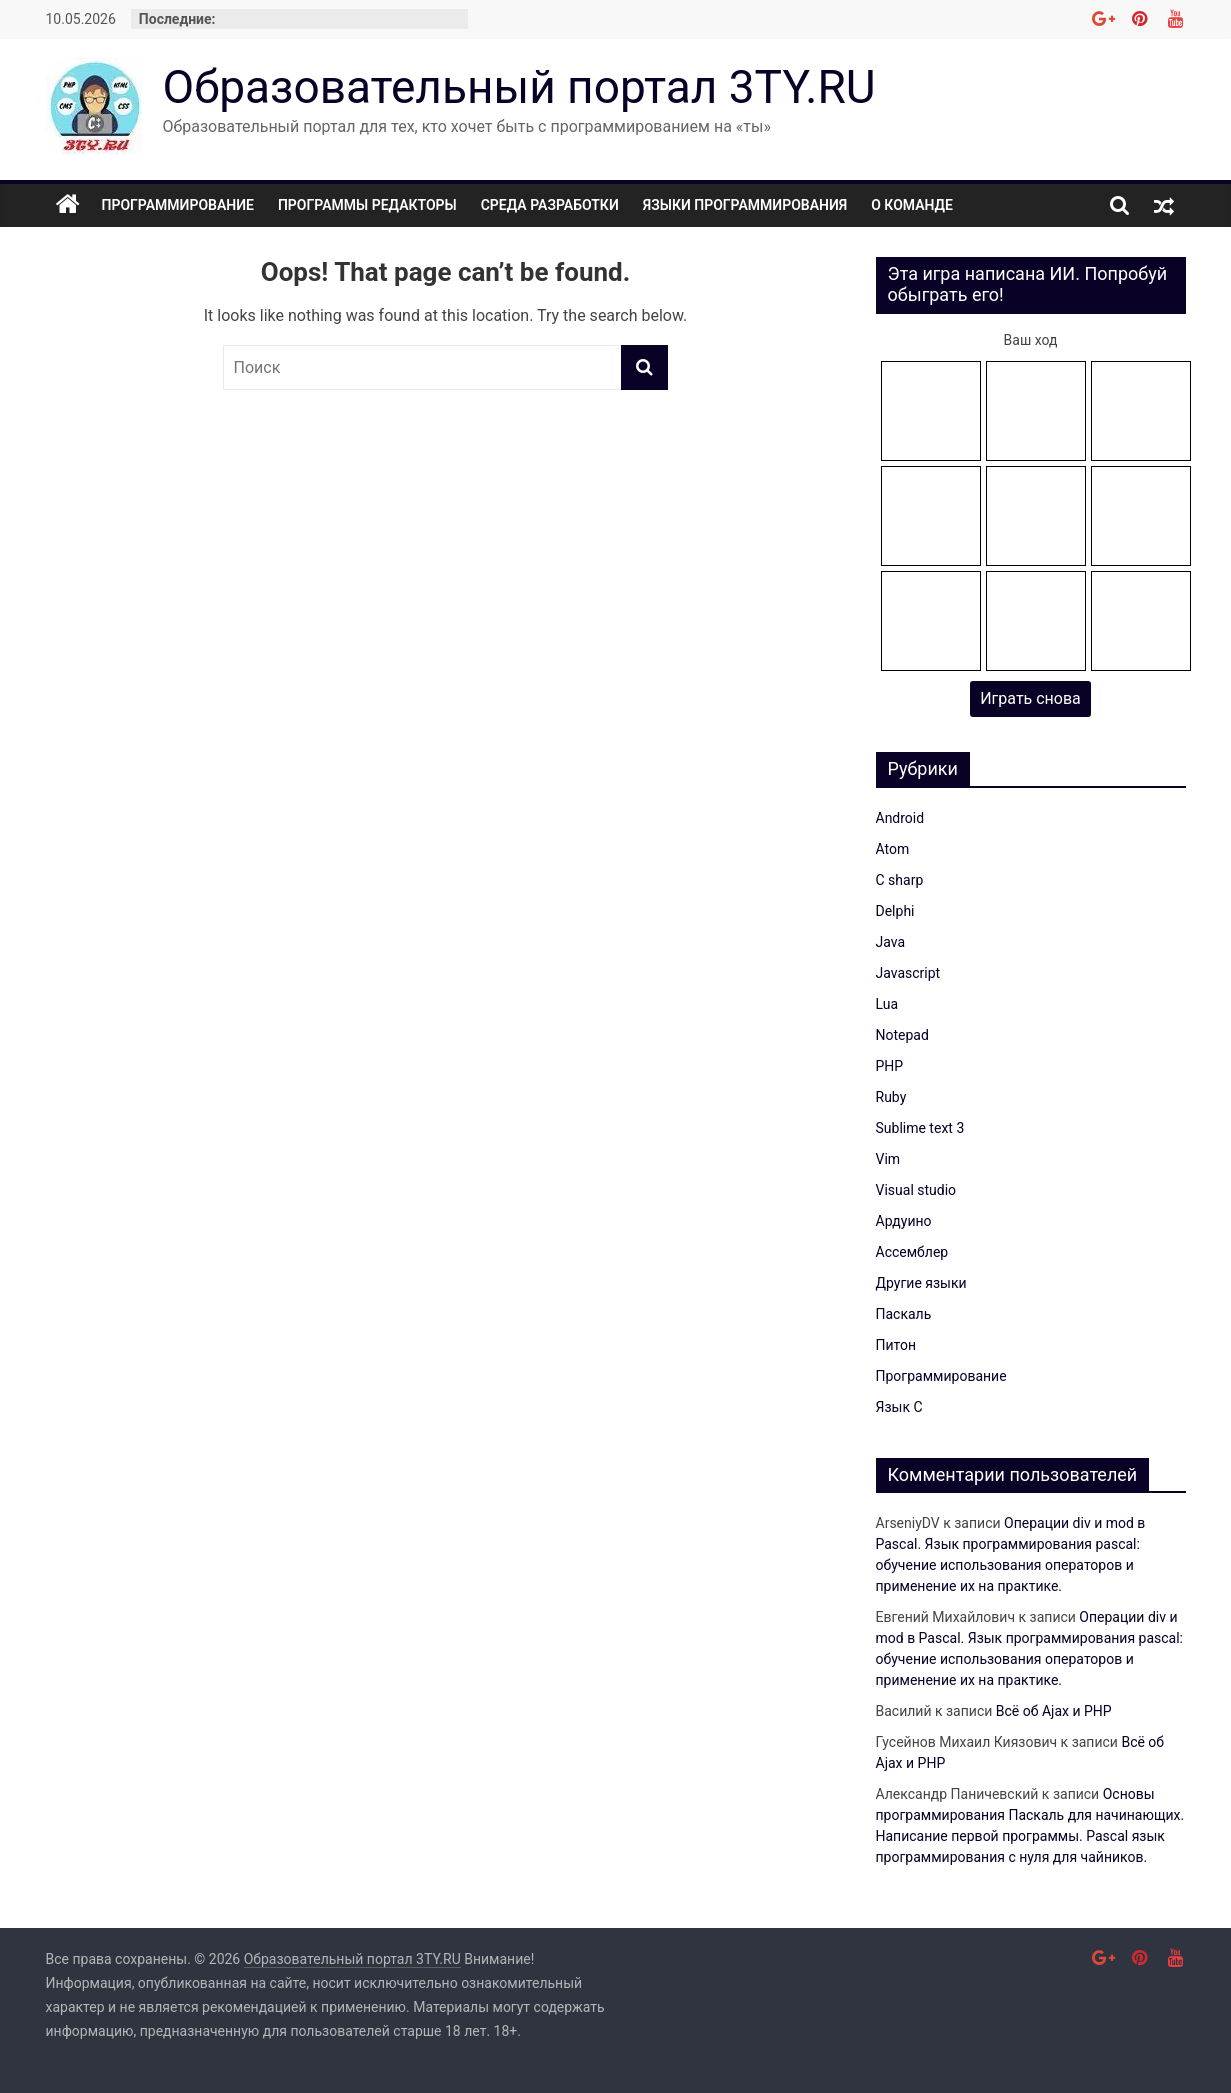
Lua (887, 1004)
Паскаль (904, 1314)
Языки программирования (745, 205)
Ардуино (904, 1221)
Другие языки (921, 1283)
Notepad (902, 1035)
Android (900, 818)
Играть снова (1030, 698)
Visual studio (916, 1190)
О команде (912, 205)
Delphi (895, 911)
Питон (896, 1345)
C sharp (900, 880)
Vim (888, 1159)
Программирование (178, 205)
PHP (890, 1066)
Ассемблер (912, 1252)
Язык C (899, 1407)
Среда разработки (550, 205)
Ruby (891, 1097)
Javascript (908, 973)
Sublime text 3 (920, 1128)
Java (891, 942)
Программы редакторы (367, 205)
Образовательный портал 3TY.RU (519, 87)
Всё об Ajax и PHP (1054, 1711)
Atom (893, 849)
